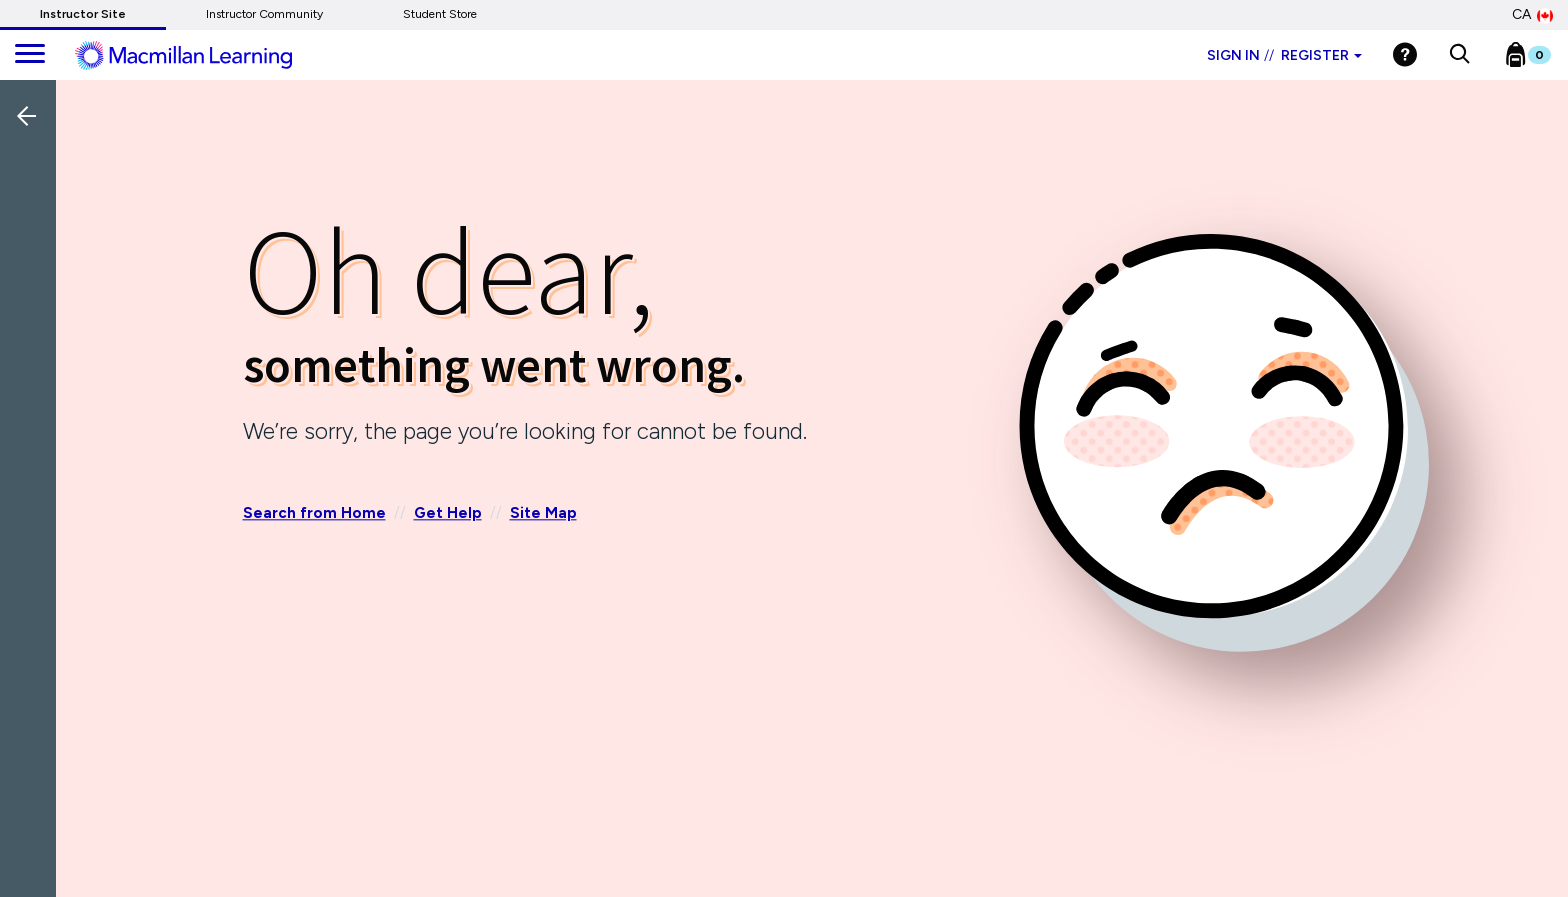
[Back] (33, 249)
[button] (1459, 55)
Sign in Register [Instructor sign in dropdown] (1284, 55)
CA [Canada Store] (1532, 15)
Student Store (440, 14)
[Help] (1405, 54)
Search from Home (314, 514)
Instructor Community (264, 14)
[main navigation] (30, 55)
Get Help (448, 514)
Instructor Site (83, 14)
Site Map (543, 514)
